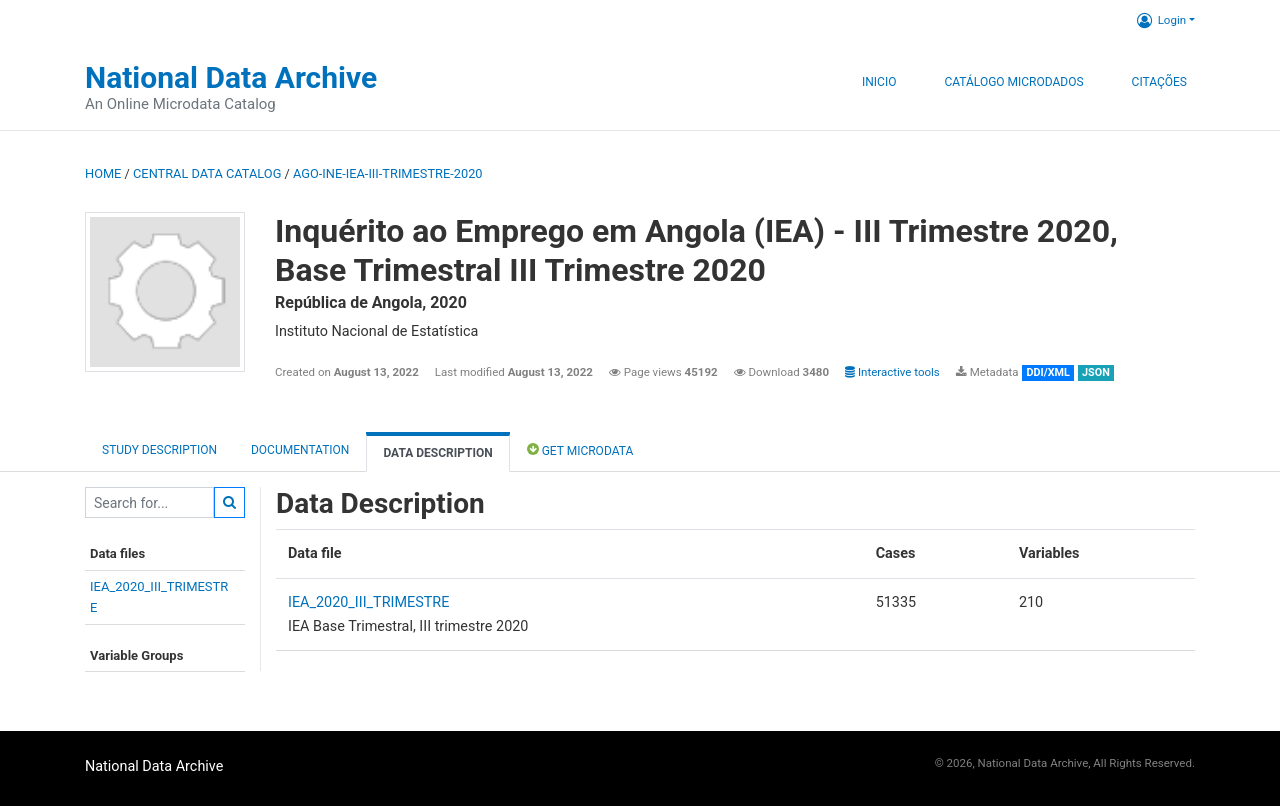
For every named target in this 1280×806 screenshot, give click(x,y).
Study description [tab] (159, 450)
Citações (1159, 82)
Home (103, 173)
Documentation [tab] (300, 450)
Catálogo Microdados (1013, 82)
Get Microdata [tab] (580, 449)
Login (1161, 20)
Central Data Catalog (207, 173)
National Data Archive (231, 77)
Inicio (879, 82)
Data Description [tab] (437, 453)
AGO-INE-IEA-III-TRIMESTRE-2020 (388, 173)
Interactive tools (892, 372)
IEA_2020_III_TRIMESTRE (368, 602)
